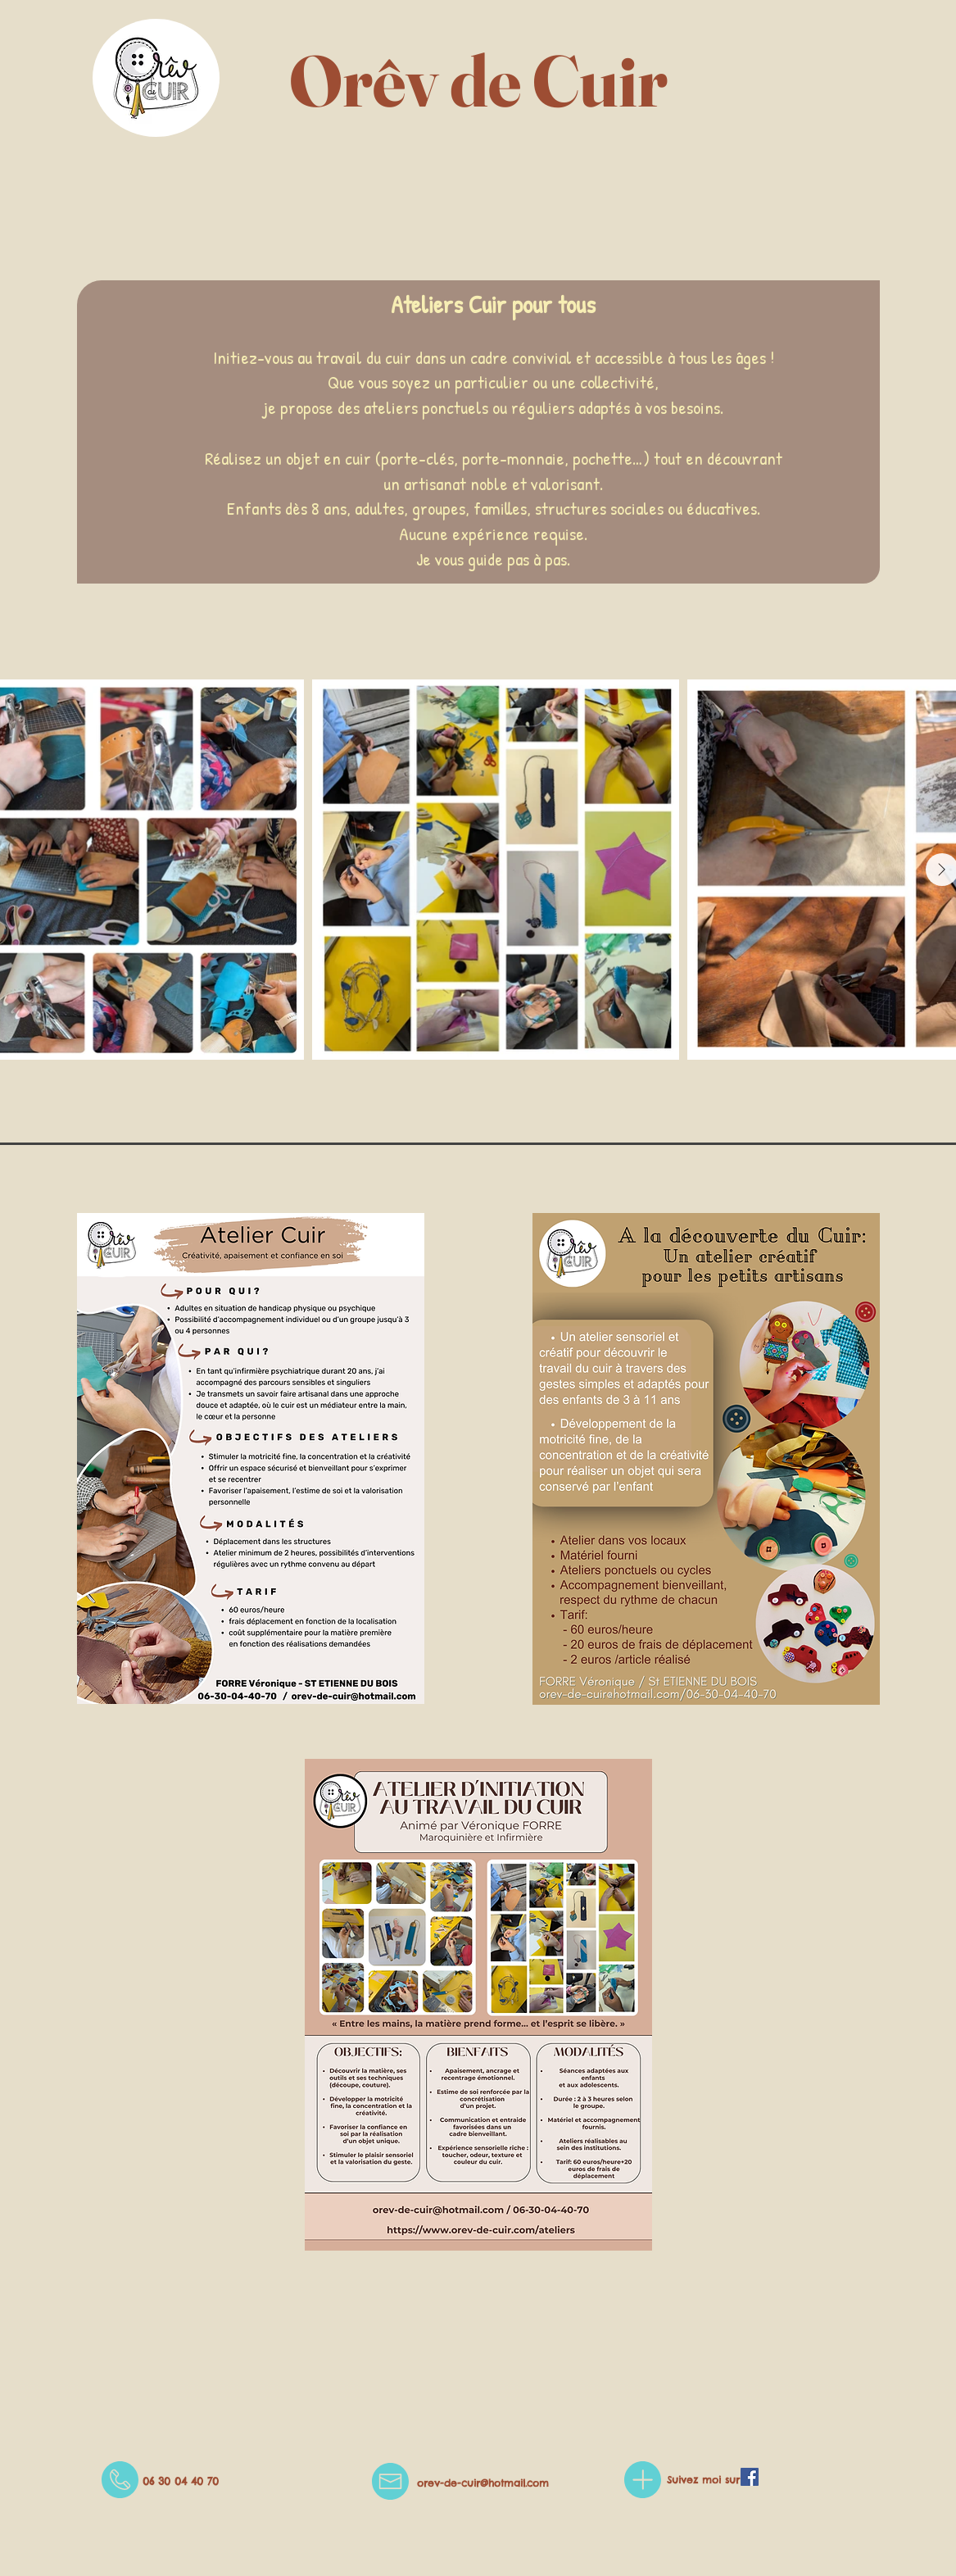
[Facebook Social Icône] (750, 2477)
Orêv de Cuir (478, 80)
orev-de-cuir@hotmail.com (483, 2483)
